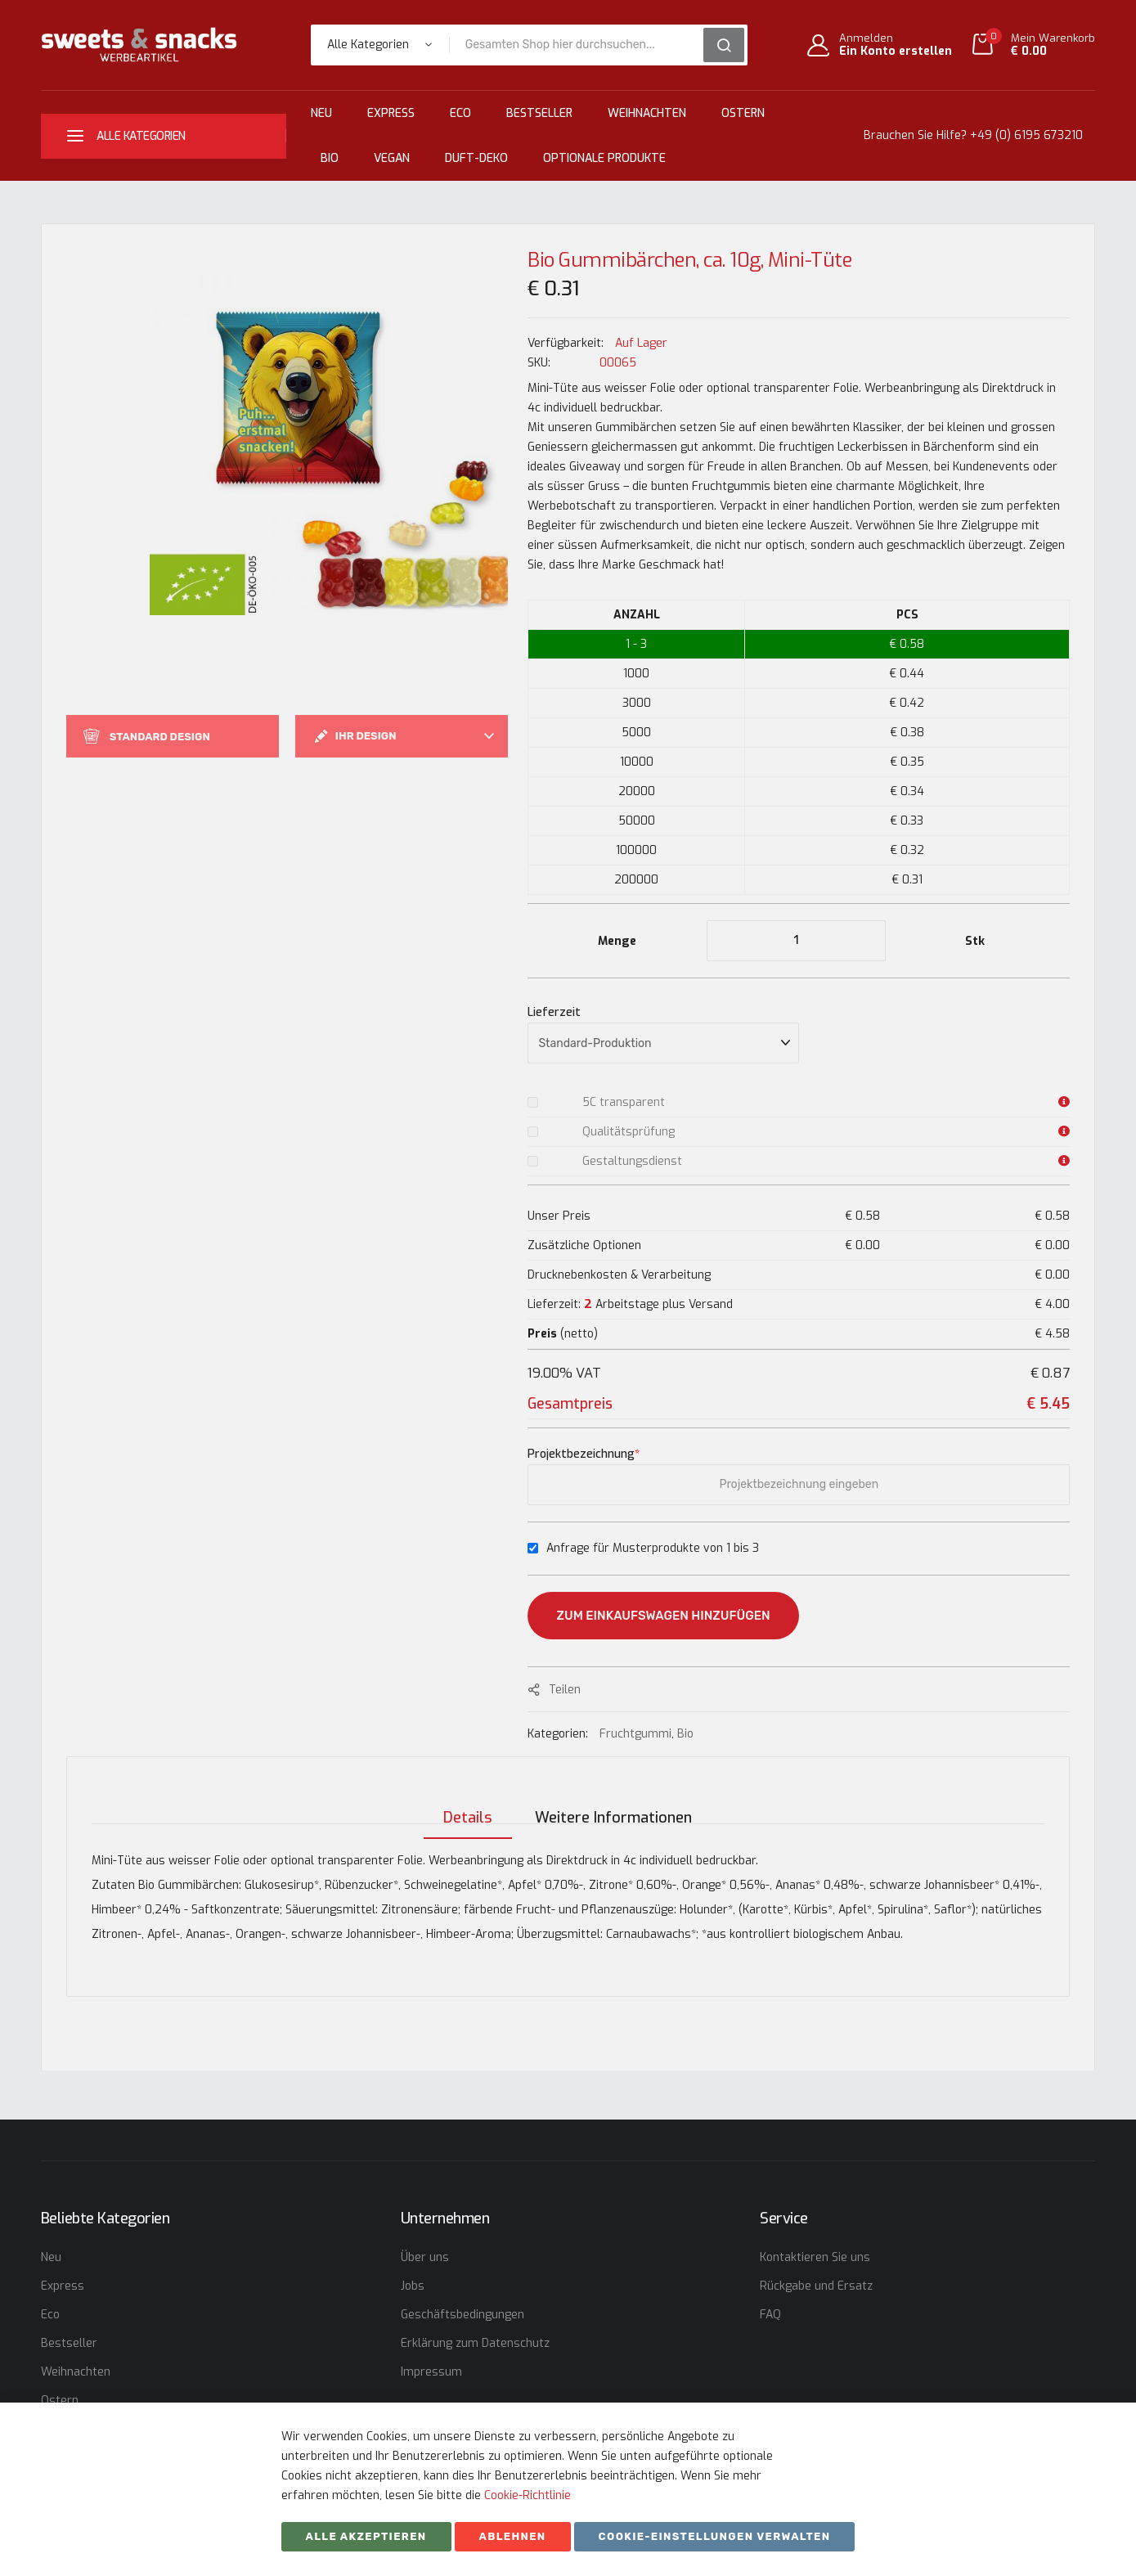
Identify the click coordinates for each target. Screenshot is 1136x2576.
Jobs (412, 2286)
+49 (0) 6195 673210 (1026, 135)
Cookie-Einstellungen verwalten (715, 2536)
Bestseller (539, 113)
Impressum (431, 2372)
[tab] (463, 1803)
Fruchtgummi (635, 1734)
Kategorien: (559, 1734)
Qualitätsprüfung (628, 1132)
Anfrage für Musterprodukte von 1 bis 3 (652, 1548)
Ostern (743, 113)
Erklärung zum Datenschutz (475, 2343)
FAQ (770, 2314)
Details (462, 1803)
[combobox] (581, 45)
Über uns (425, 2257)
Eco (460, 113)
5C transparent (623, 1102)
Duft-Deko (476, 158)
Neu (321, 113)
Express (391, 113)
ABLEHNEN (512, 2536)
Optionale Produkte (604, 158)
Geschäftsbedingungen (462, 2314)
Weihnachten (647, 113)
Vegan (392, 158)
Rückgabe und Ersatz (816, 2286)
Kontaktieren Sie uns (815, 2257)
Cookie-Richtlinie (527, 2495)
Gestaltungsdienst (632, 1161)
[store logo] (139, 44)
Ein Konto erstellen (895, 51)
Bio (330, 158)
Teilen (565, 1689)
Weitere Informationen (613, 1803)
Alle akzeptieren (366, 2536)
